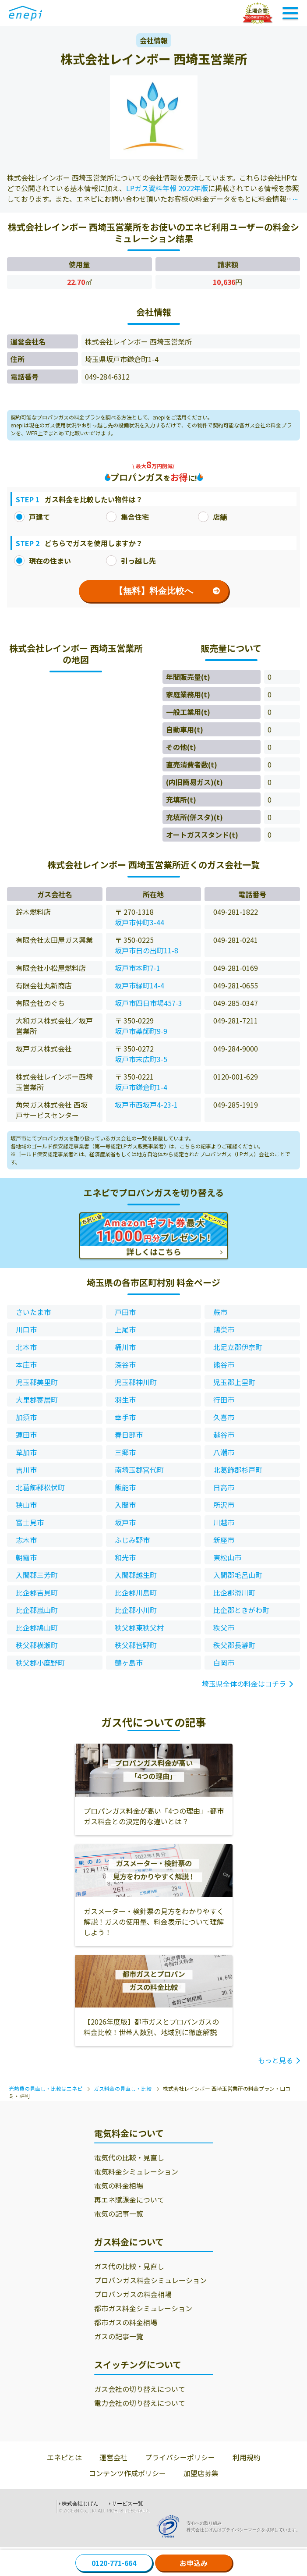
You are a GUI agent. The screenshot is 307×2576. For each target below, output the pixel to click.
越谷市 (223, 1434)
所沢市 (223, 1504)
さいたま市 (33, 1312)
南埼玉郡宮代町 (139, 1469)
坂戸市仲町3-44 (139, 922)
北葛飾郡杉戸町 (237, 1469)
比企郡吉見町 (37, 1592)
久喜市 (223, 1417)
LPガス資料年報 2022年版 (167, 188)
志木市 (26, 1540)
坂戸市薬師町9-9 (141, 1031)
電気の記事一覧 (118, 2213)
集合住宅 (127, 517)
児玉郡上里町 (234, 1382)
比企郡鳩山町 (37, 1627)
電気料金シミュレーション (136, 2171)
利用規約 (247, 2457)
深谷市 (125, 1364)
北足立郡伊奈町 (237, 1347)
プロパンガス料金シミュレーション (150, 2280)
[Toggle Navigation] (290, 13)
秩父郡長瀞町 (234, 1645)
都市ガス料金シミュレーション (143, 2308)
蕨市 (220, 1312)
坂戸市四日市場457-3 (148, 1003)
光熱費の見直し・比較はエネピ (45, 2088)
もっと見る (275, 2060)
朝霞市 (26, 1557)
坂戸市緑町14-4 (139, 985)
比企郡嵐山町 (37, 1610)
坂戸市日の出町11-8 (146, 950)
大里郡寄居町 (37, 1399)
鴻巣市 (223, 1329)
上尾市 (125, 1329)
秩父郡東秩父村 (139, 1627)
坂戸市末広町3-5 (141, 1059)
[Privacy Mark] (171, 2526)
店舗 (212, 517)
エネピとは (64, 2457)
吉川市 (26, 1469)
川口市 (26, 1329)
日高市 (223, 1487)
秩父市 (223, 1627)
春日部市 (129, 1434)
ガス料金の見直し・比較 (123, 2088)
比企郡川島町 (136, 1592)
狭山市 (26, 1504)
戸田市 (125, 1312)
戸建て (32, 517)
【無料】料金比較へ (167, 591)
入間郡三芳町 (37, 1575)
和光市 (125, 1557)
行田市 (223, 1399)
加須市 (26, 1417)
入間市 (125, 1504)
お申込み (194, 2563)
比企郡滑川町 (234, 1592)
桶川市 (125, 1347)
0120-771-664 (114, 2563)
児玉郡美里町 (37, 1382)
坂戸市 (125, 1522)
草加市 (26, 1452)
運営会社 (113, 2457)
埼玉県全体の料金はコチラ (244, 1683)
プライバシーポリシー (180, 2457)
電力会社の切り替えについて (139, 2403)
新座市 (223, 1540)
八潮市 (223, 1452)
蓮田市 (26, 1434)
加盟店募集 (201, 2473)
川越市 (223, 1522)
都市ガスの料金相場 (125, 2322)
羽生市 (125, 1399)
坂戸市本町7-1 (137, 968)
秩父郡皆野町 (136, 1645)
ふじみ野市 (132, 1540)
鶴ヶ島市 (129, 1662)
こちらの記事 (195, 1146)
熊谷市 (223, 1364)
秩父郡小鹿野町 (40, 1662)
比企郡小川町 (136, 1610)
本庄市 (26, 1364)
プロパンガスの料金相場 (133, 2294)
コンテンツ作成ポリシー (127, 2473)
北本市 (26, 1347)
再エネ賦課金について (129, 2199)
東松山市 (227, 1557)
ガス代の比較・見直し (129, 2266)
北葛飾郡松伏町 (40, 1487)
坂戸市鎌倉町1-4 (141, 1087)
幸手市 (125, 1417)
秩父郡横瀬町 (37, 1645)
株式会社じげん (80, 2504)
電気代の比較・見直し (129, 2157)
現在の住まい (42, 560)
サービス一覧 (127, 2504)
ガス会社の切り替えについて (139, 2389)
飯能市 (125, 1487)
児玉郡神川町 (136, 1382)
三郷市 (125, 1452)
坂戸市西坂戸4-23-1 (146, 1104)
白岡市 (223, 1662)
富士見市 (30, 1522)
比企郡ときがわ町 (241, 1610)
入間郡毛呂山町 (237, 1575)
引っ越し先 (131, 560)
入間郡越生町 (136, 1575)
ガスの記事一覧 (118, 2336)
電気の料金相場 (118, 2185)
